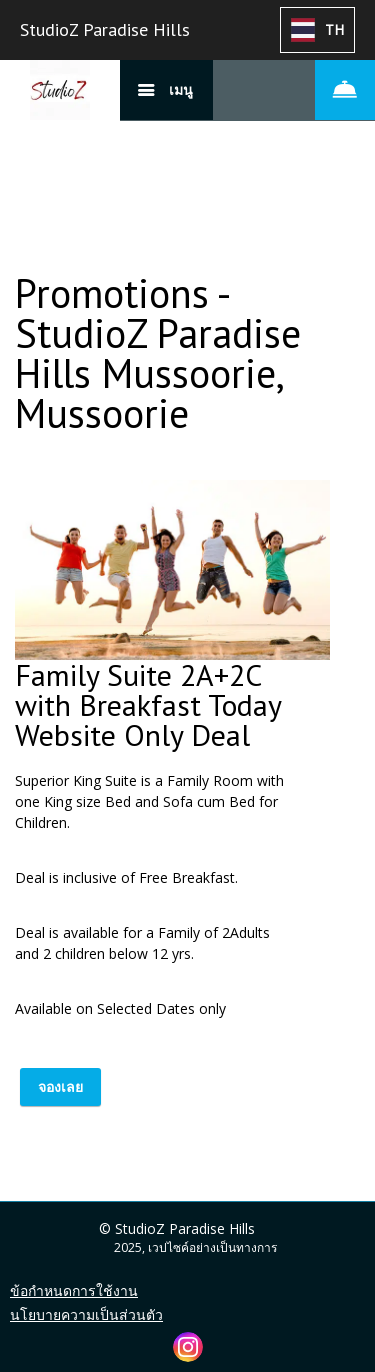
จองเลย (60, 1086)
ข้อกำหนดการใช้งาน (74, 1291)
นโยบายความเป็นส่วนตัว (86, 1315)
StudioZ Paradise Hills (105, 29)
